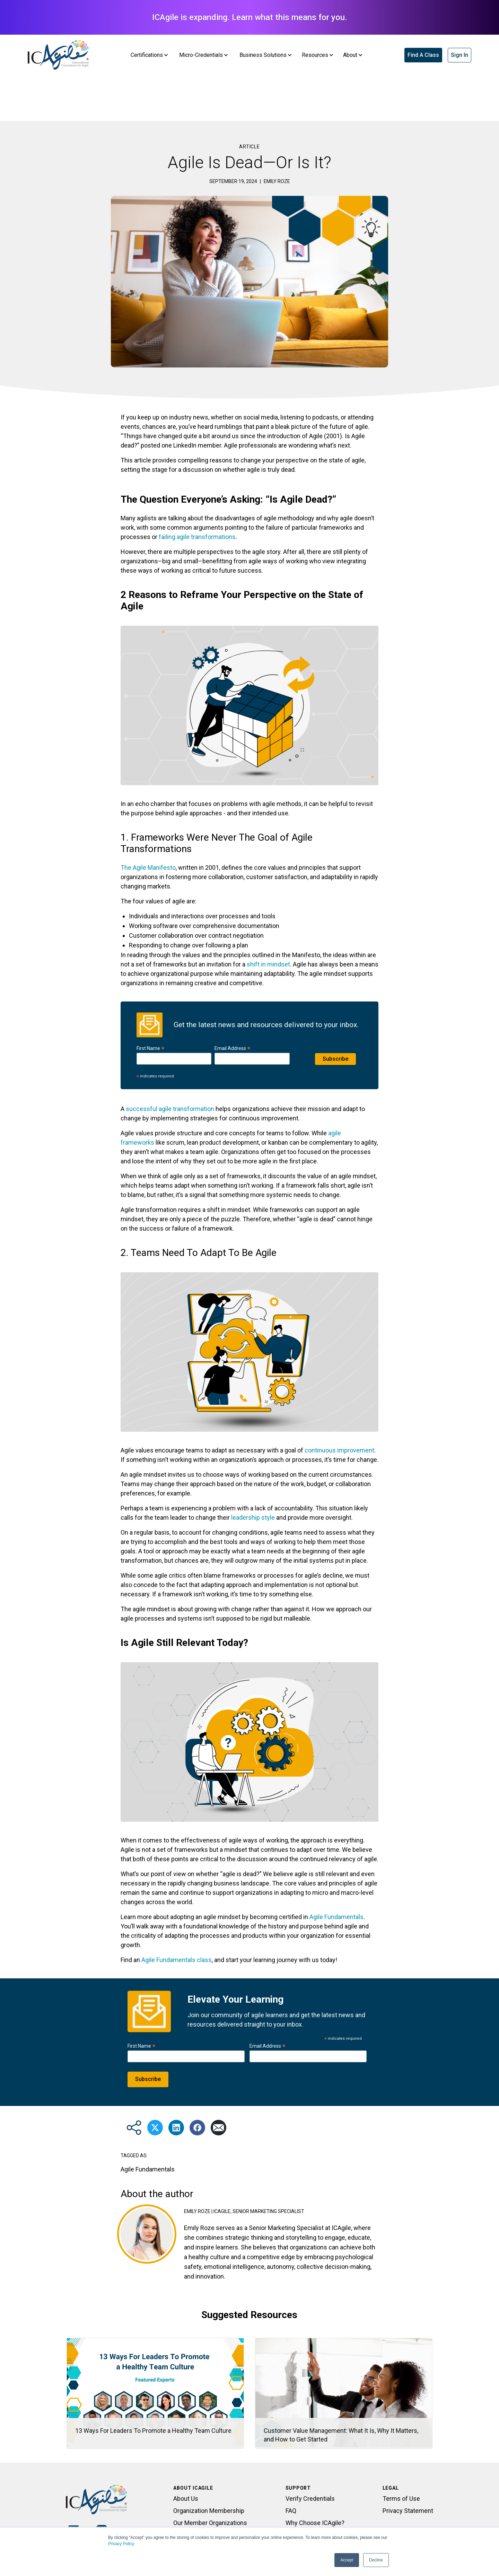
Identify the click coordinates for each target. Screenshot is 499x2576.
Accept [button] (346, 2560)
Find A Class (423, 55)
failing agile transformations (197, 536)
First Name (151, 1048)
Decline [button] (376, 2560)
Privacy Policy (121, 2543)
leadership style (253, 1517)
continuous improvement (339, 1450)
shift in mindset (268, 964)
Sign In (459, 55)
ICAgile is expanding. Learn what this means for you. (249, 17)
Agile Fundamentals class (176, 1959)
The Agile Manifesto (148, 867)
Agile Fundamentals (336, 1916)
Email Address (233, 1048)
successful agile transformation (170, 1108)
